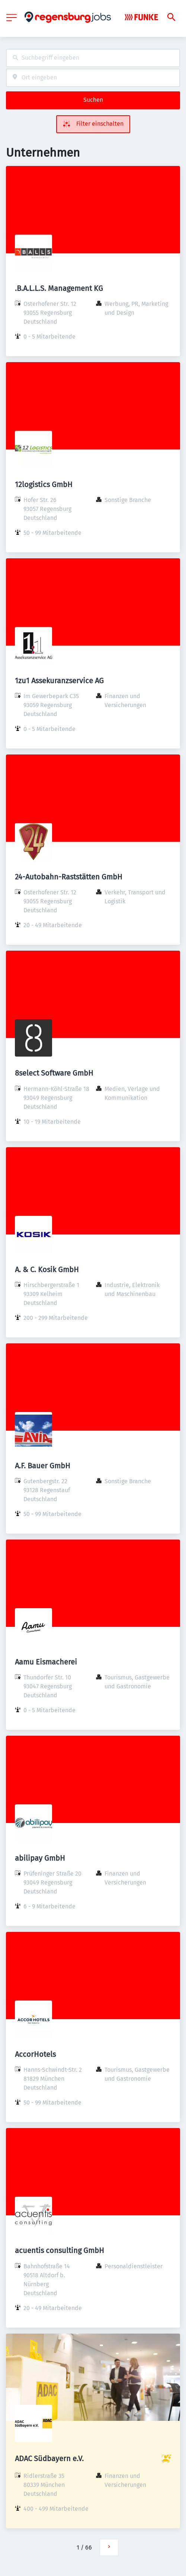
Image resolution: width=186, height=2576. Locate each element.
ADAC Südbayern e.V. (49, 2458)
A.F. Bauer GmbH (42, 1465)
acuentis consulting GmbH (59, 2250)
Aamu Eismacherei (46, 1661)
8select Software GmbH (54, 1073)
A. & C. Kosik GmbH (47, 1269)
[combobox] (93, 58)
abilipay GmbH (40, 1858)
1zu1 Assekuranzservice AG (59, 680)
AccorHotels (35, 2054)
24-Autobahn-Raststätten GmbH (68, 876)
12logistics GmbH (44, 484)
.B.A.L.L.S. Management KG (59, 288)
